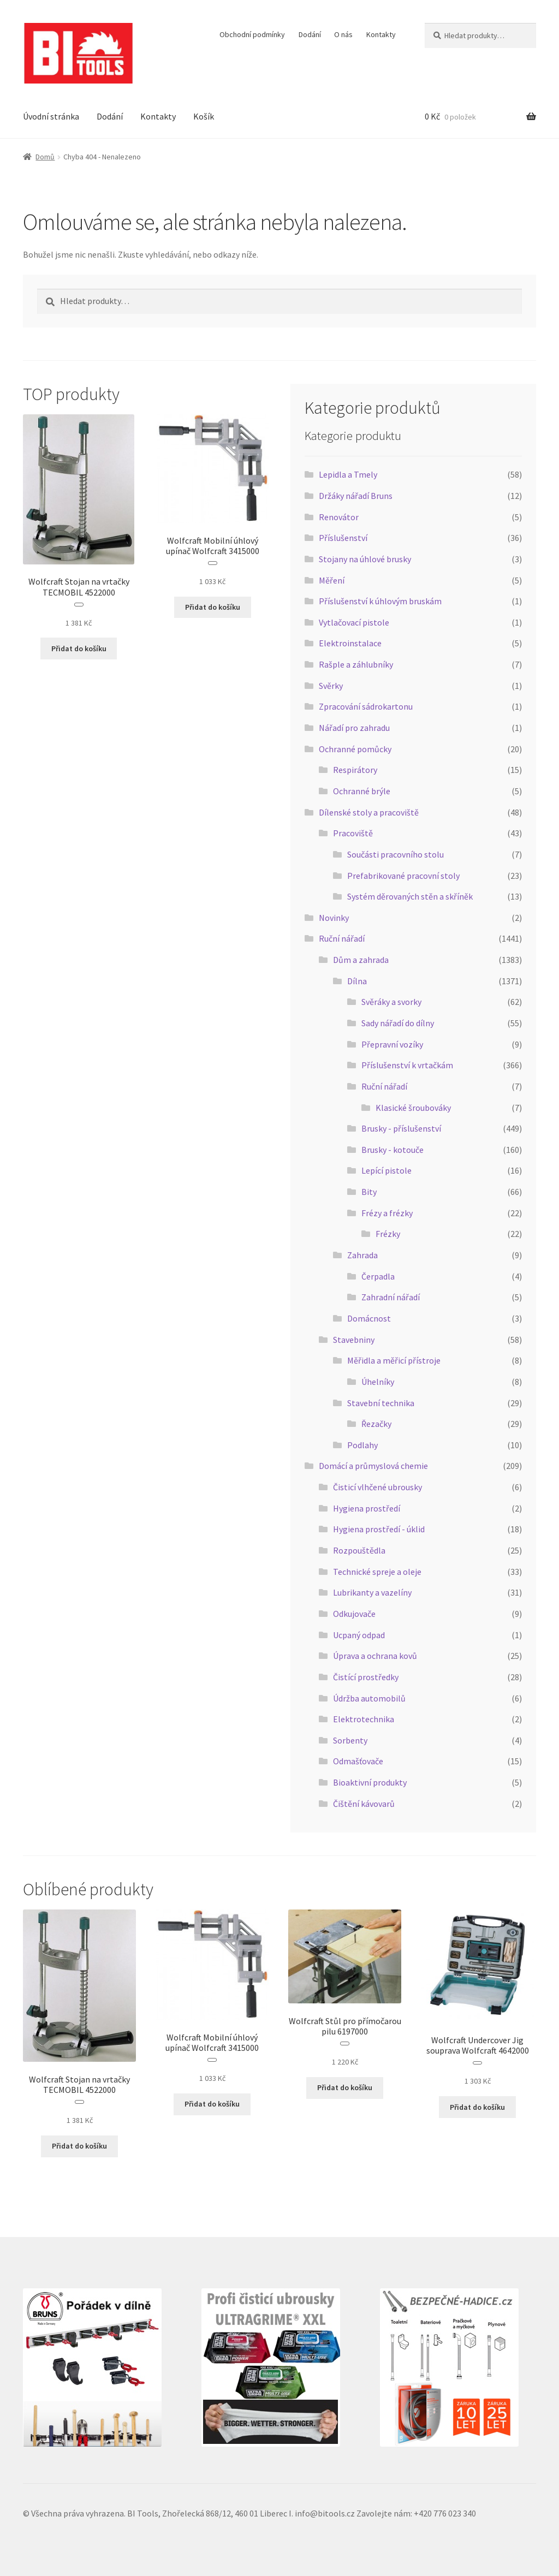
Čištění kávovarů (364, 1803)
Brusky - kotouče (392, 1149)
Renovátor (339, 516)
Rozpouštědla (359, 1550)
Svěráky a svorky (391, 1001)
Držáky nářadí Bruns (356, 495)
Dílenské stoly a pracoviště (369, 812)
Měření (331, 580)
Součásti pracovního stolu (395, 854)
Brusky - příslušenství (401, 1128)
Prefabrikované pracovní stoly (403, 875)
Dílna (357, 980)
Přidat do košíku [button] (78, 648)
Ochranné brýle (361, 791)
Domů (45, 157)
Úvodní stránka (51, 116)
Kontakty (381, 34)
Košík (203, 116)
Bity (369, 1191)
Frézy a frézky (387, 1212)
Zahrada (362, 1255)
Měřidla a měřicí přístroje (394, 1360)
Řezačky (376, 1423)
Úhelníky (377, 1381)
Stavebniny (353, 1339)
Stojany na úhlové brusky (365, 559)
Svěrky (331, 685)
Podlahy (362, 1444)
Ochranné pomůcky (355, 748)
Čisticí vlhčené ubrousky (377, 1487)
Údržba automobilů (369, 1698)
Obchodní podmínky (252, 34)
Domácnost (369, 1318)
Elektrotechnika (363, 1719)
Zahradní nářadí (390, 1297)
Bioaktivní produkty (370, 1782)
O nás (343, 34)
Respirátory (355, 769)
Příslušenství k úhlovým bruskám (380, 601)
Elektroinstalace (350, 643)
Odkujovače (354, 1613)
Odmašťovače (358, 1761)
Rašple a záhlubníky (356, 664)
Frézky (388, 1233)
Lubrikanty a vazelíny (372, 1592)
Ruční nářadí (342, 938)
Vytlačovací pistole (354, 622)
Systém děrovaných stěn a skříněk (410, 896)
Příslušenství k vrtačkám (407, 1065)
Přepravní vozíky (392, 1044)
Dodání (310, 34)
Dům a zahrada (361, 959)
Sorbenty (350, 1740)
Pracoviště (353, 833)
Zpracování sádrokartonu (366, 706)
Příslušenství (343, 537)
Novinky (334, 917)
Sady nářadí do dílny (397, 1023)
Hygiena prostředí (366, 1508)
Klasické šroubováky (413, 1107)
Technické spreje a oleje (377, 1571)
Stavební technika (380, 1402)
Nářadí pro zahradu (354, 727)
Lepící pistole (386, 1170)
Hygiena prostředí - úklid (379, 1529)
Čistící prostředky (366, 1676)
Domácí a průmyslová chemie (373, 1465)
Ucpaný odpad (359, 1634)
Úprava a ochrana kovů (375, 1655)
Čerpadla (378, 1276)
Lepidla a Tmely (348, 474)
